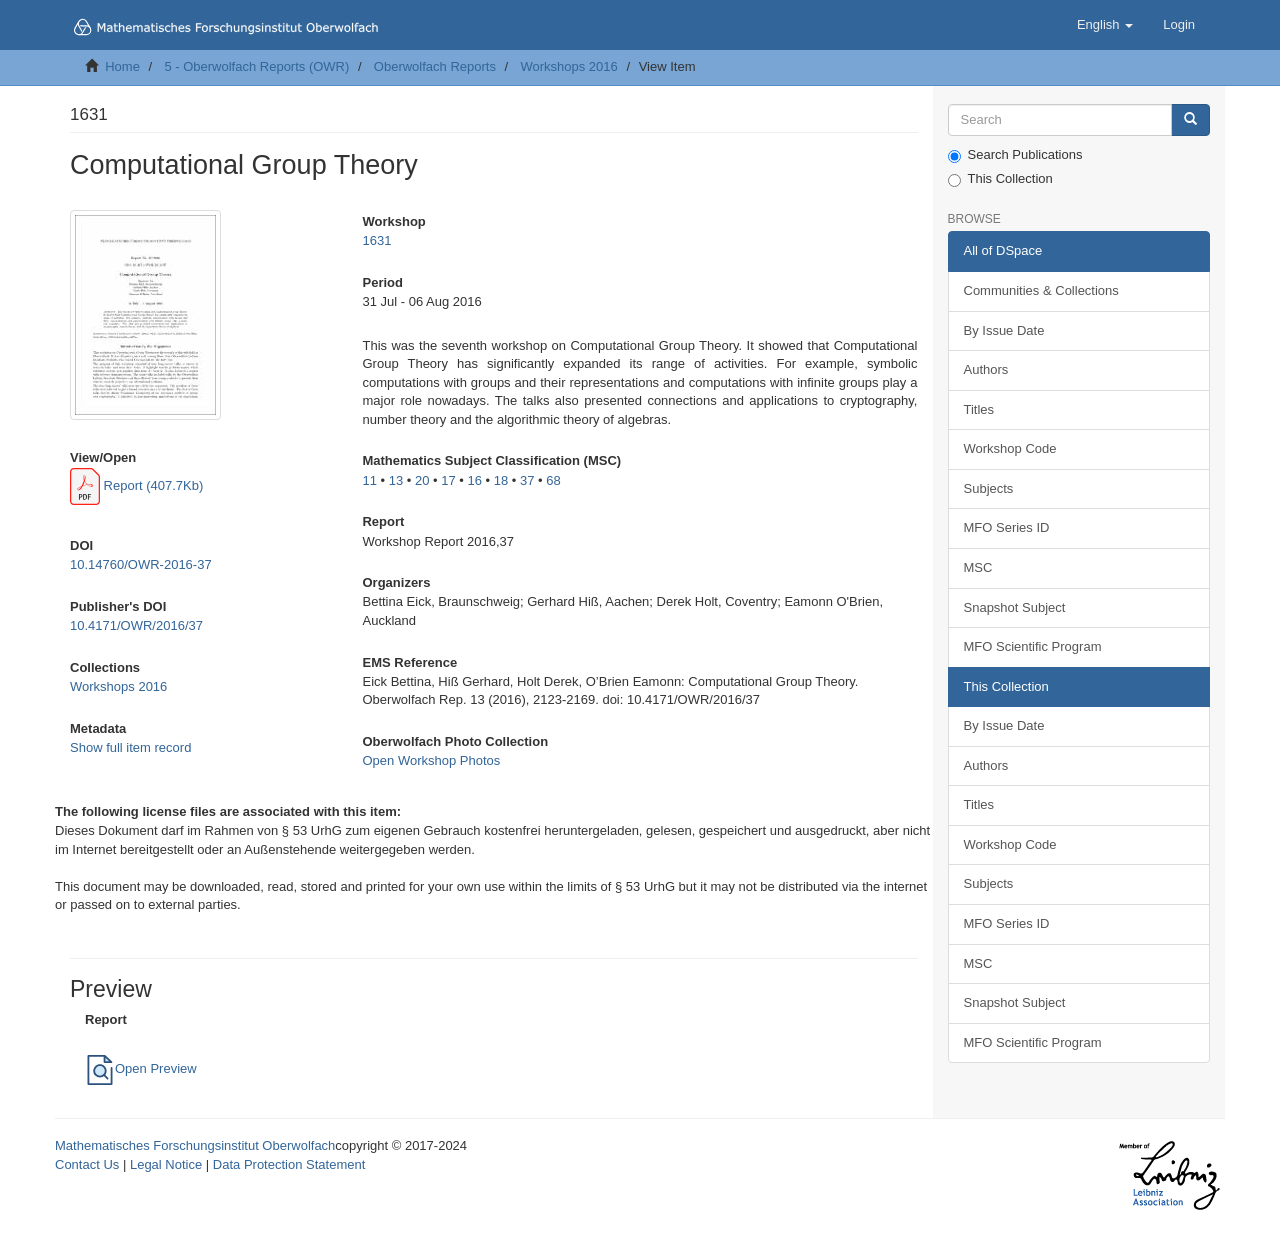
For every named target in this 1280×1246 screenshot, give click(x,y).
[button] (1105, 25)
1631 (376, 240)
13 (396, 480)
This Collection (1000, 179)
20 (422, 480)
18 (501, 480)
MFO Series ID (1007, 527)
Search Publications (1015, 155)
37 (527, 480)
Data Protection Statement (289, 1164)
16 (474, 480)
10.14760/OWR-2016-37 (141, 564)
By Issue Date (1004, 330)
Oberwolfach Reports (435, 66)
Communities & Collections (1041, 290)
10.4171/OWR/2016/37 (136, 625)
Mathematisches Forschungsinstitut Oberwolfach (195, 1145)
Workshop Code (1010, 448)
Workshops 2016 (568, 66)
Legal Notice (166, 1164)
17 (448, 480)
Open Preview (141, 1068)
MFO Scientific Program (1033, 646)
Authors (986, 369)
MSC (978, 567)
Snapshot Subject (1015, 607)
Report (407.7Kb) (136, 485)
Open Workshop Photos (431, 760)
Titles (979, 409)
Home (122, 66)
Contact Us (87, 1164)
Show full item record (130, 747)
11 (369, 480)
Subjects (989, 488)
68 (553, 480)
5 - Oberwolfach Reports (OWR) (256, 66)
